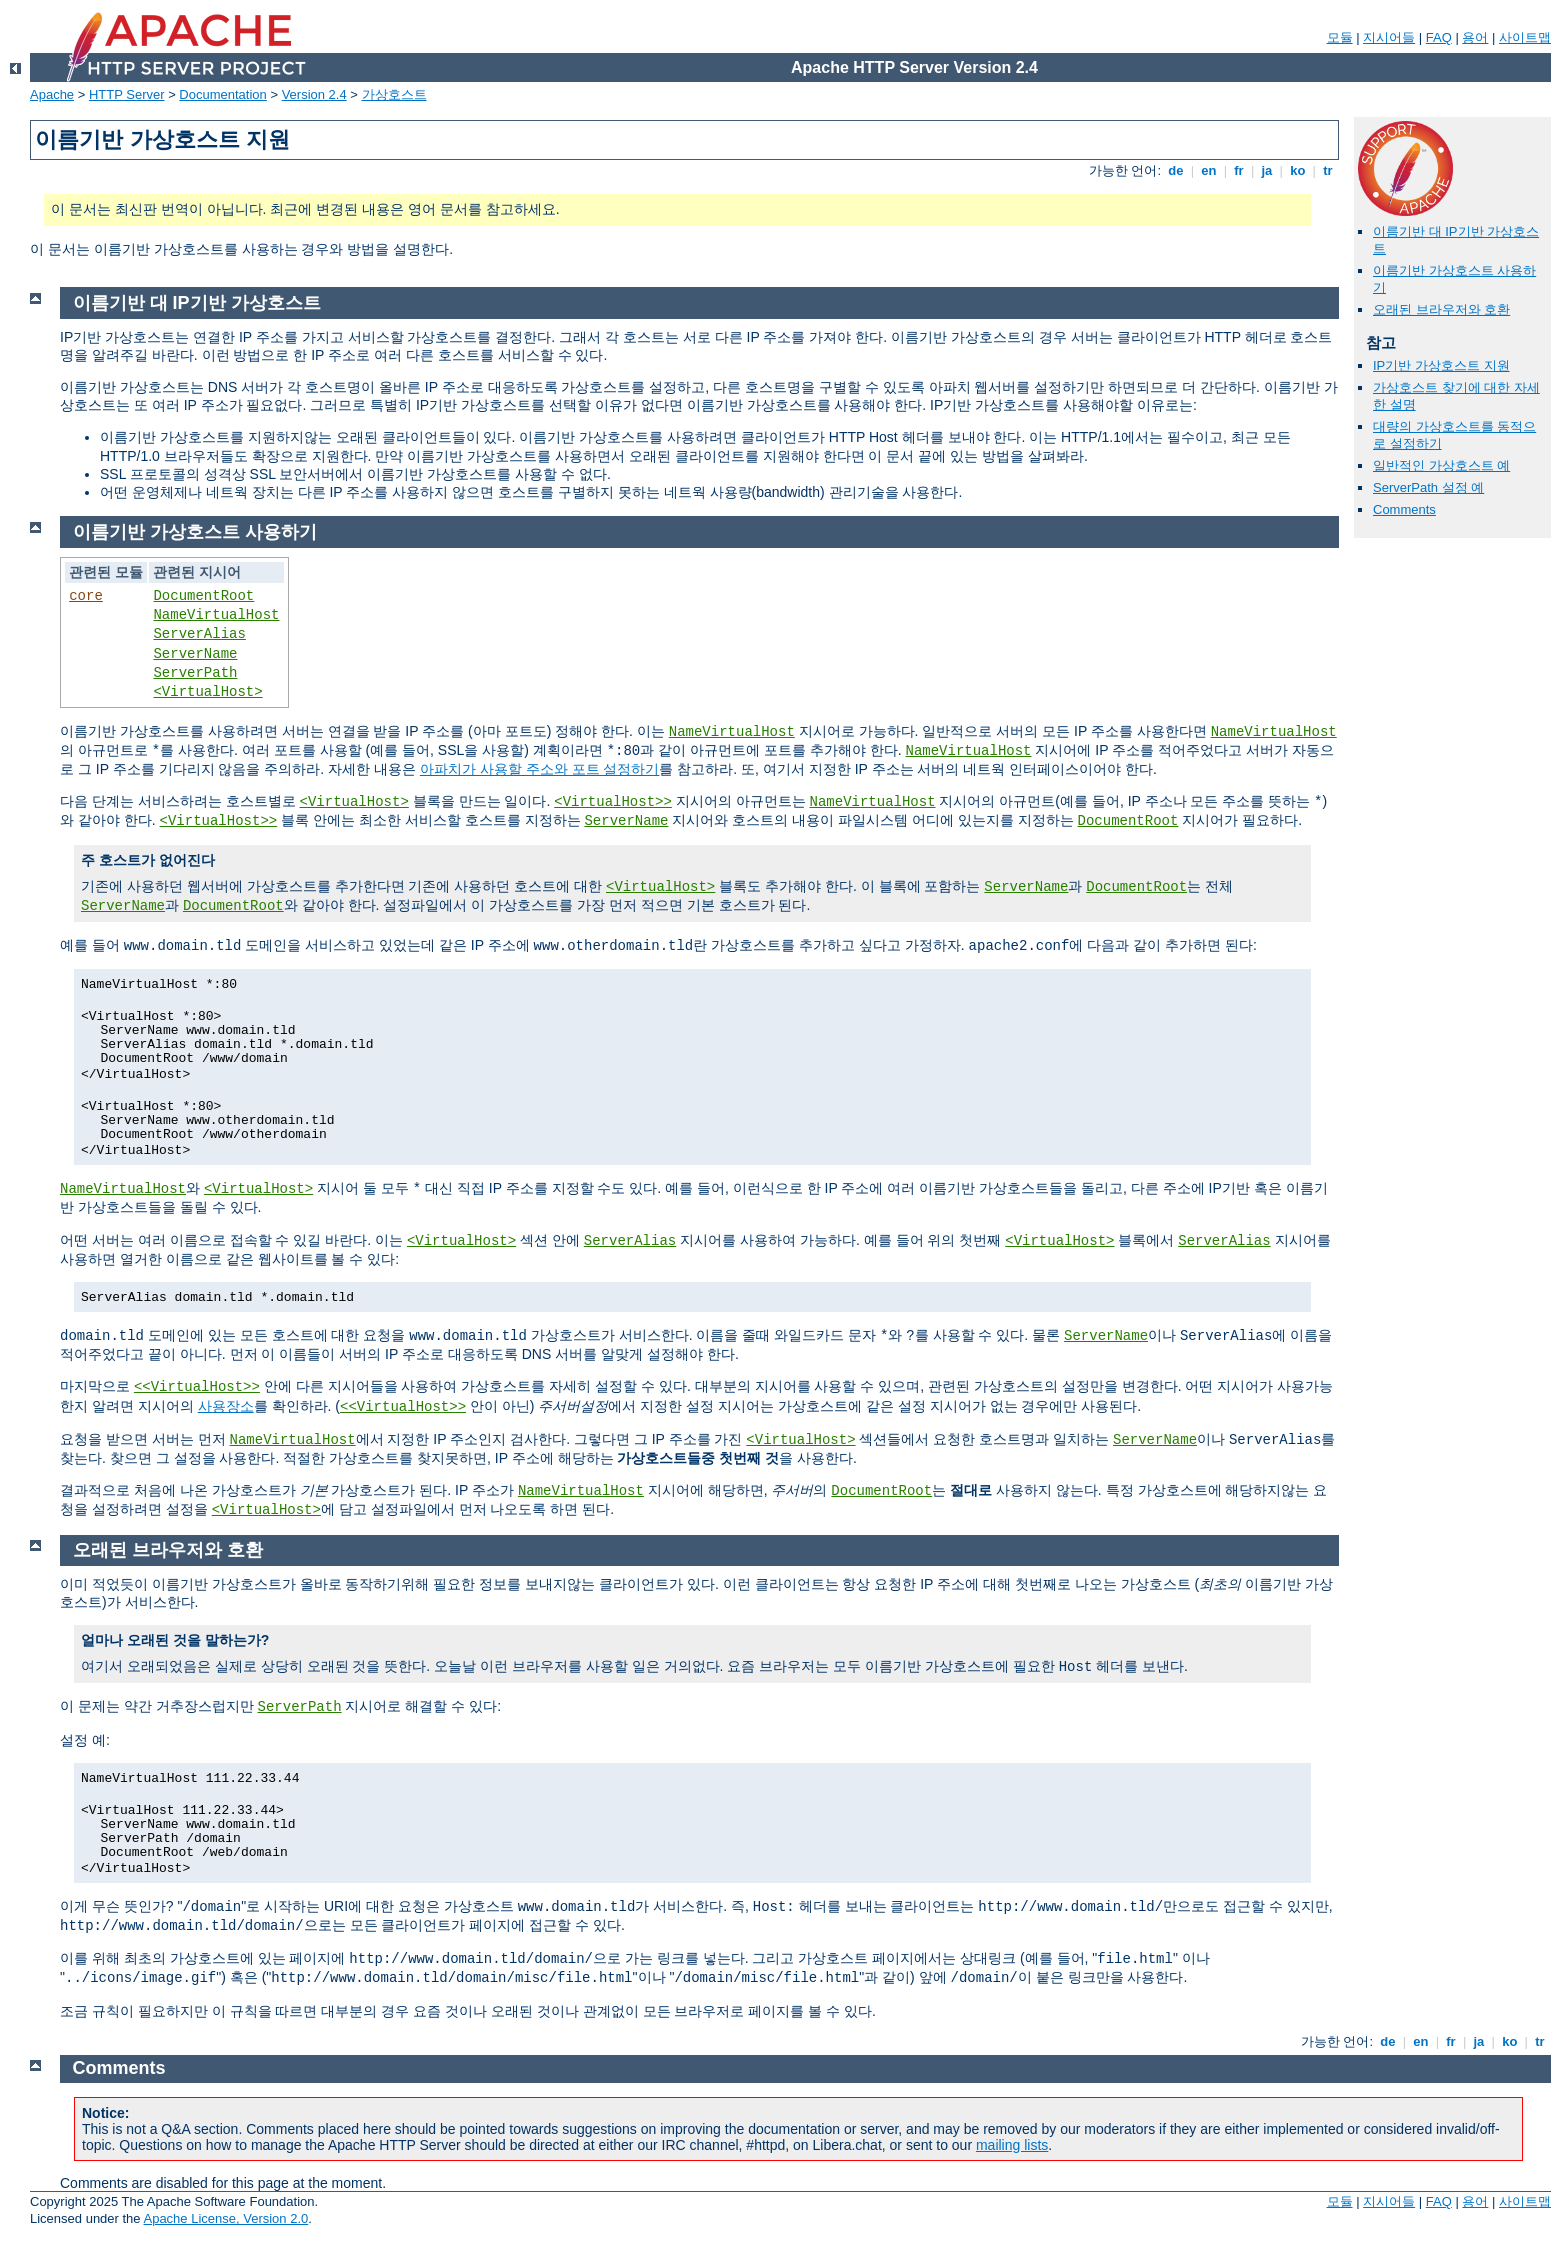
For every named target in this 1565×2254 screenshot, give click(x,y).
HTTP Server (127, 94)
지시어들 (1389, 37)
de (1176, 170)
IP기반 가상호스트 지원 (1441, 365)
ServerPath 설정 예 (1428, 487)
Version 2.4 (314, 94)
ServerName (195, 654)
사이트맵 (1525, 37)
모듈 (1340, 37)
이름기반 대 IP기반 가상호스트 (197, 303)
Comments (1404, 509)
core (86, 596)
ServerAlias (199, 634)
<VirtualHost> (207, 692)
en (1209, 170)
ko (1298, 170)
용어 (1475, 37)
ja (1267, 170)
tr (1328, 170)
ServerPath (195, 673)
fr (1239, 170)
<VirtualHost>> (613, 802)
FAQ (1439, 37)
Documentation (222, 94)
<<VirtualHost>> (197, 1387)
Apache (52, 94)
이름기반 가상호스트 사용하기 (195, 532)
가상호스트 (394, 94)
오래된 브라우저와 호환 (1441, 309)
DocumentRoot (203, 596)
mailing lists (1012, 2145)
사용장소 (226, 1406)
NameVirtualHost (216, 615)
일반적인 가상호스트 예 (1441, 465)
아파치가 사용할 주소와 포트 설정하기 (540, 769)
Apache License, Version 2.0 (225, 2218)
